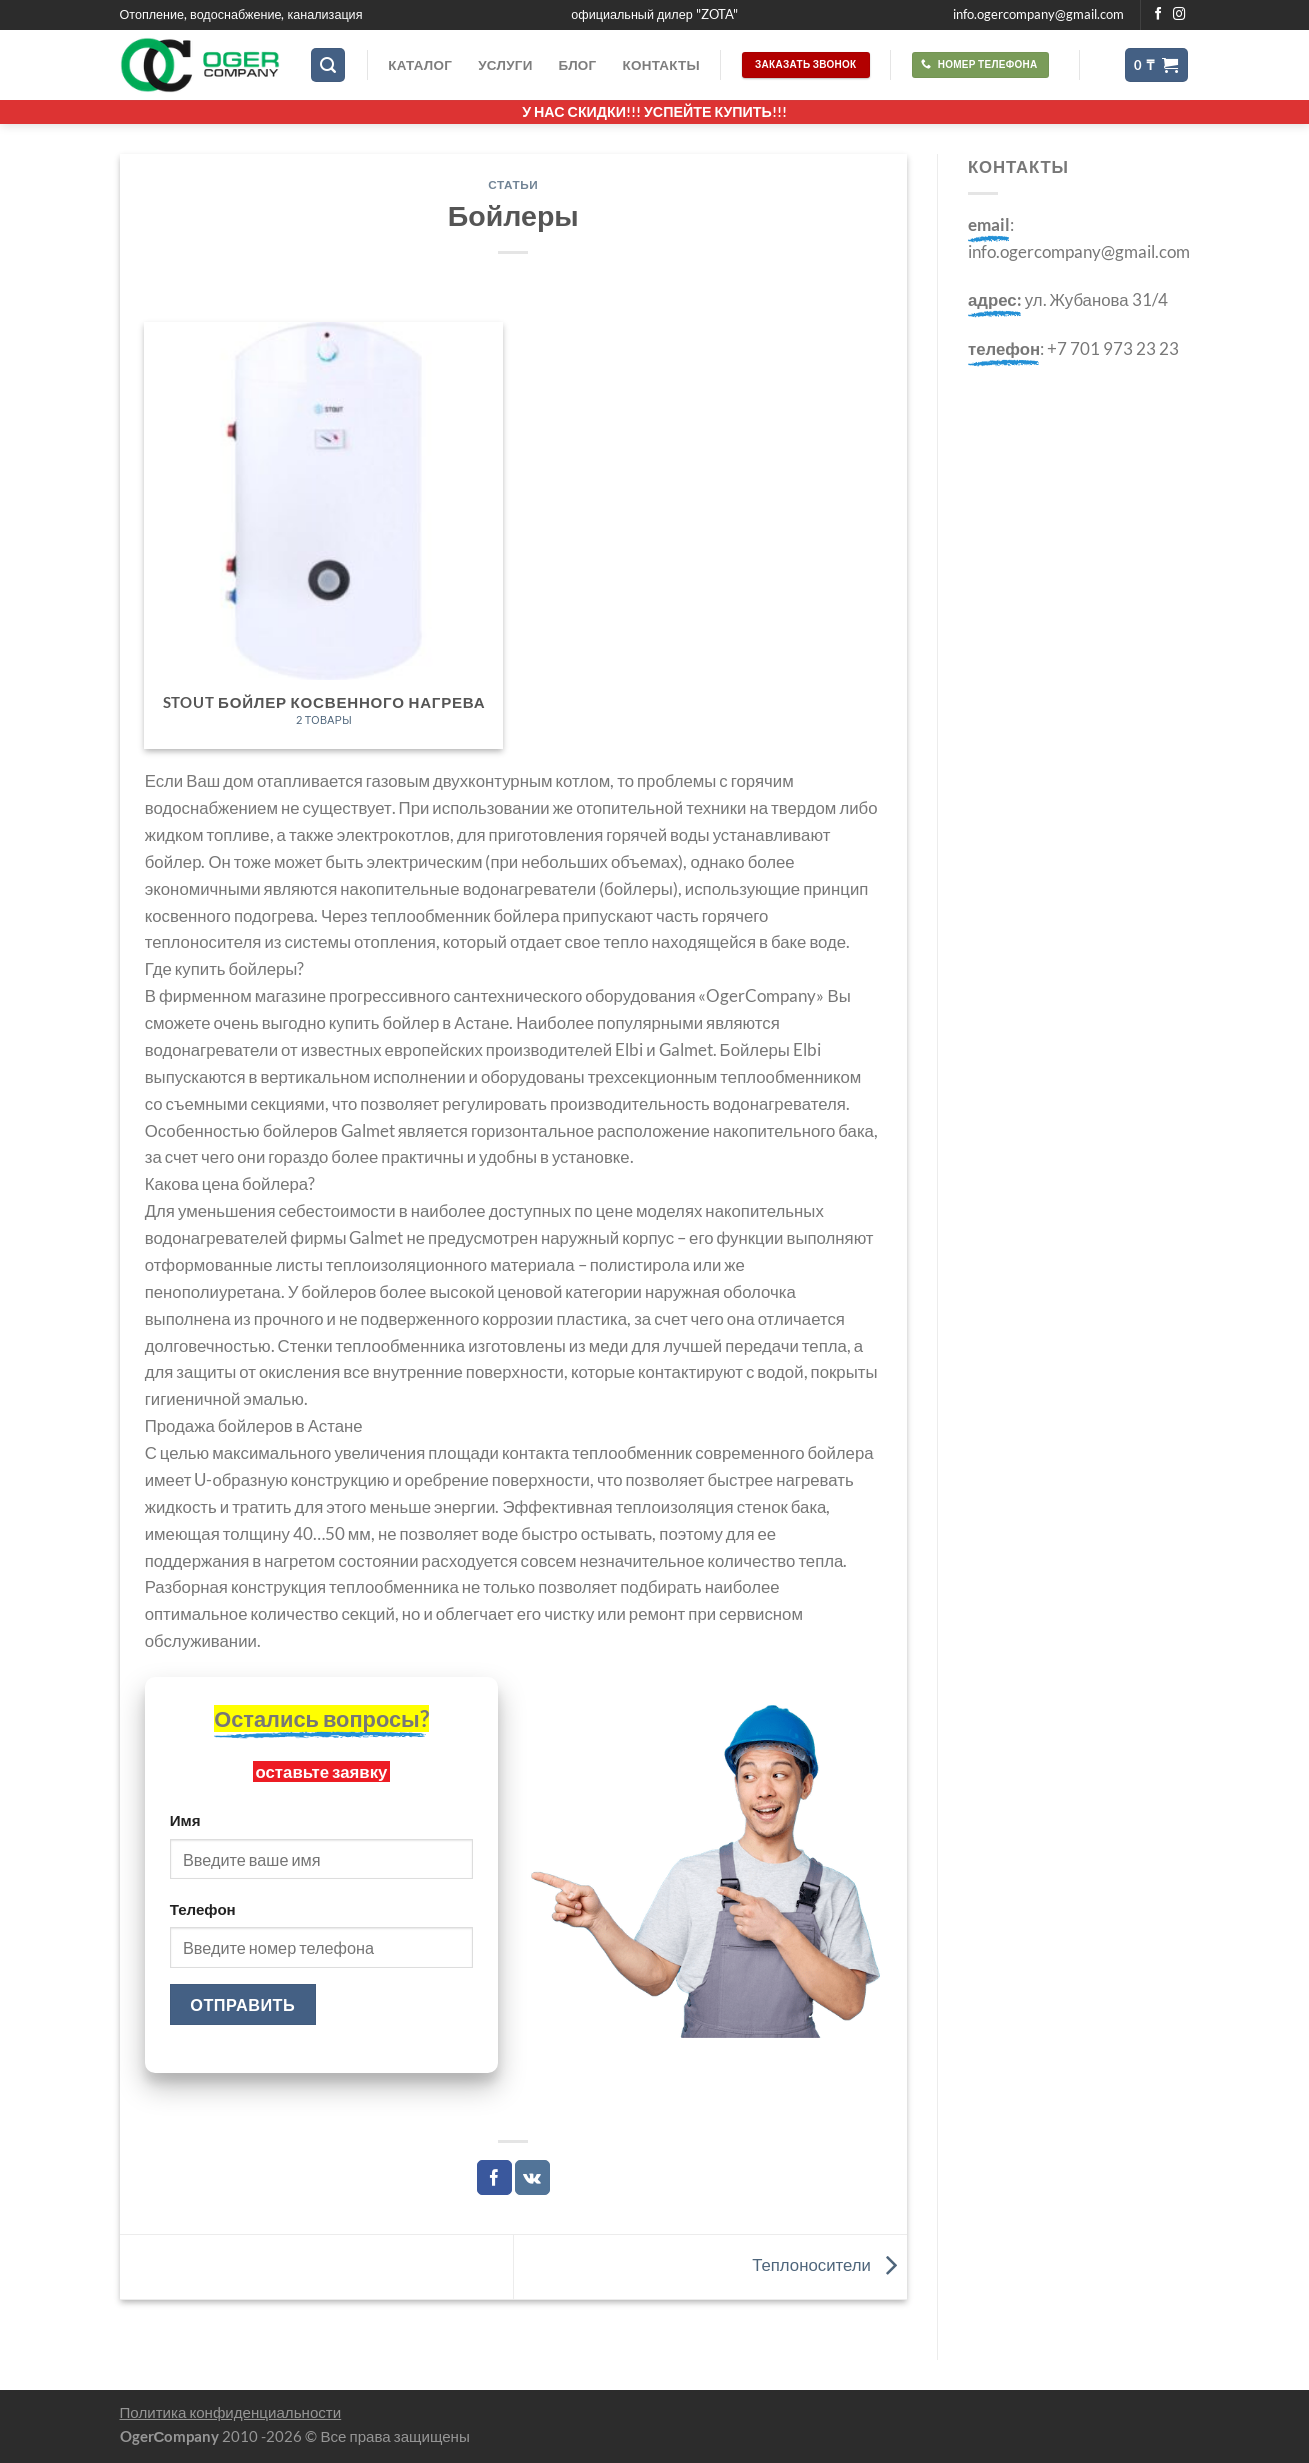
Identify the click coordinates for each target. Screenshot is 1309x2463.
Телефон (203, 1909)
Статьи (513, 184)
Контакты (660, 65)
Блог (578, 65)
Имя (185, 1820)
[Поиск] (328, 65)
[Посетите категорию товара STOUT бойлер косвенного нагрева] (323, 535)
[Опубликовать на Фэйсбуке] (494, 2177)
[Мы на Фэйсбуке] (1158, 15)
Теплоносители (829, 2264)
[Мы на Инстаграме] (1179, 15)
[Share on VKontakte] (532, 2177)
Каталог (420, 65)
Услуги (505, 65)
